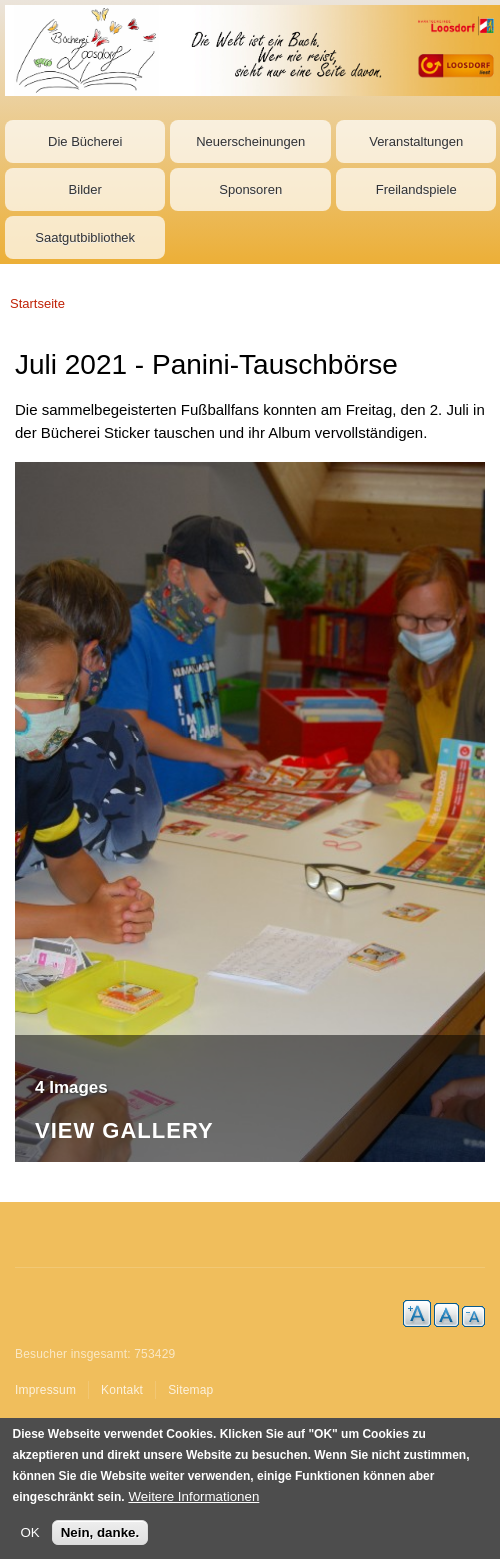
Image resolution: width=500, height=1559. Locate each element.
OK (30, 1533)
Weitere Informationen (193, 1497)
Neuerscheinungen (250, 141)
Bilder (85, 189)
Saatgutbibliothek (85, 237)
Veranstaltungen (416, 141)
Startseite (37, 303)
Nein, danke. (100, 1533)
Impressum (45, 1390)
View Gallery (124, 1131)
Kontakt (122, 1390)
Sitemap (190, 1390)
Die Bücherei (85, 141)
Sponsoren (250, 189)
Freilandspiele (416, 189)
